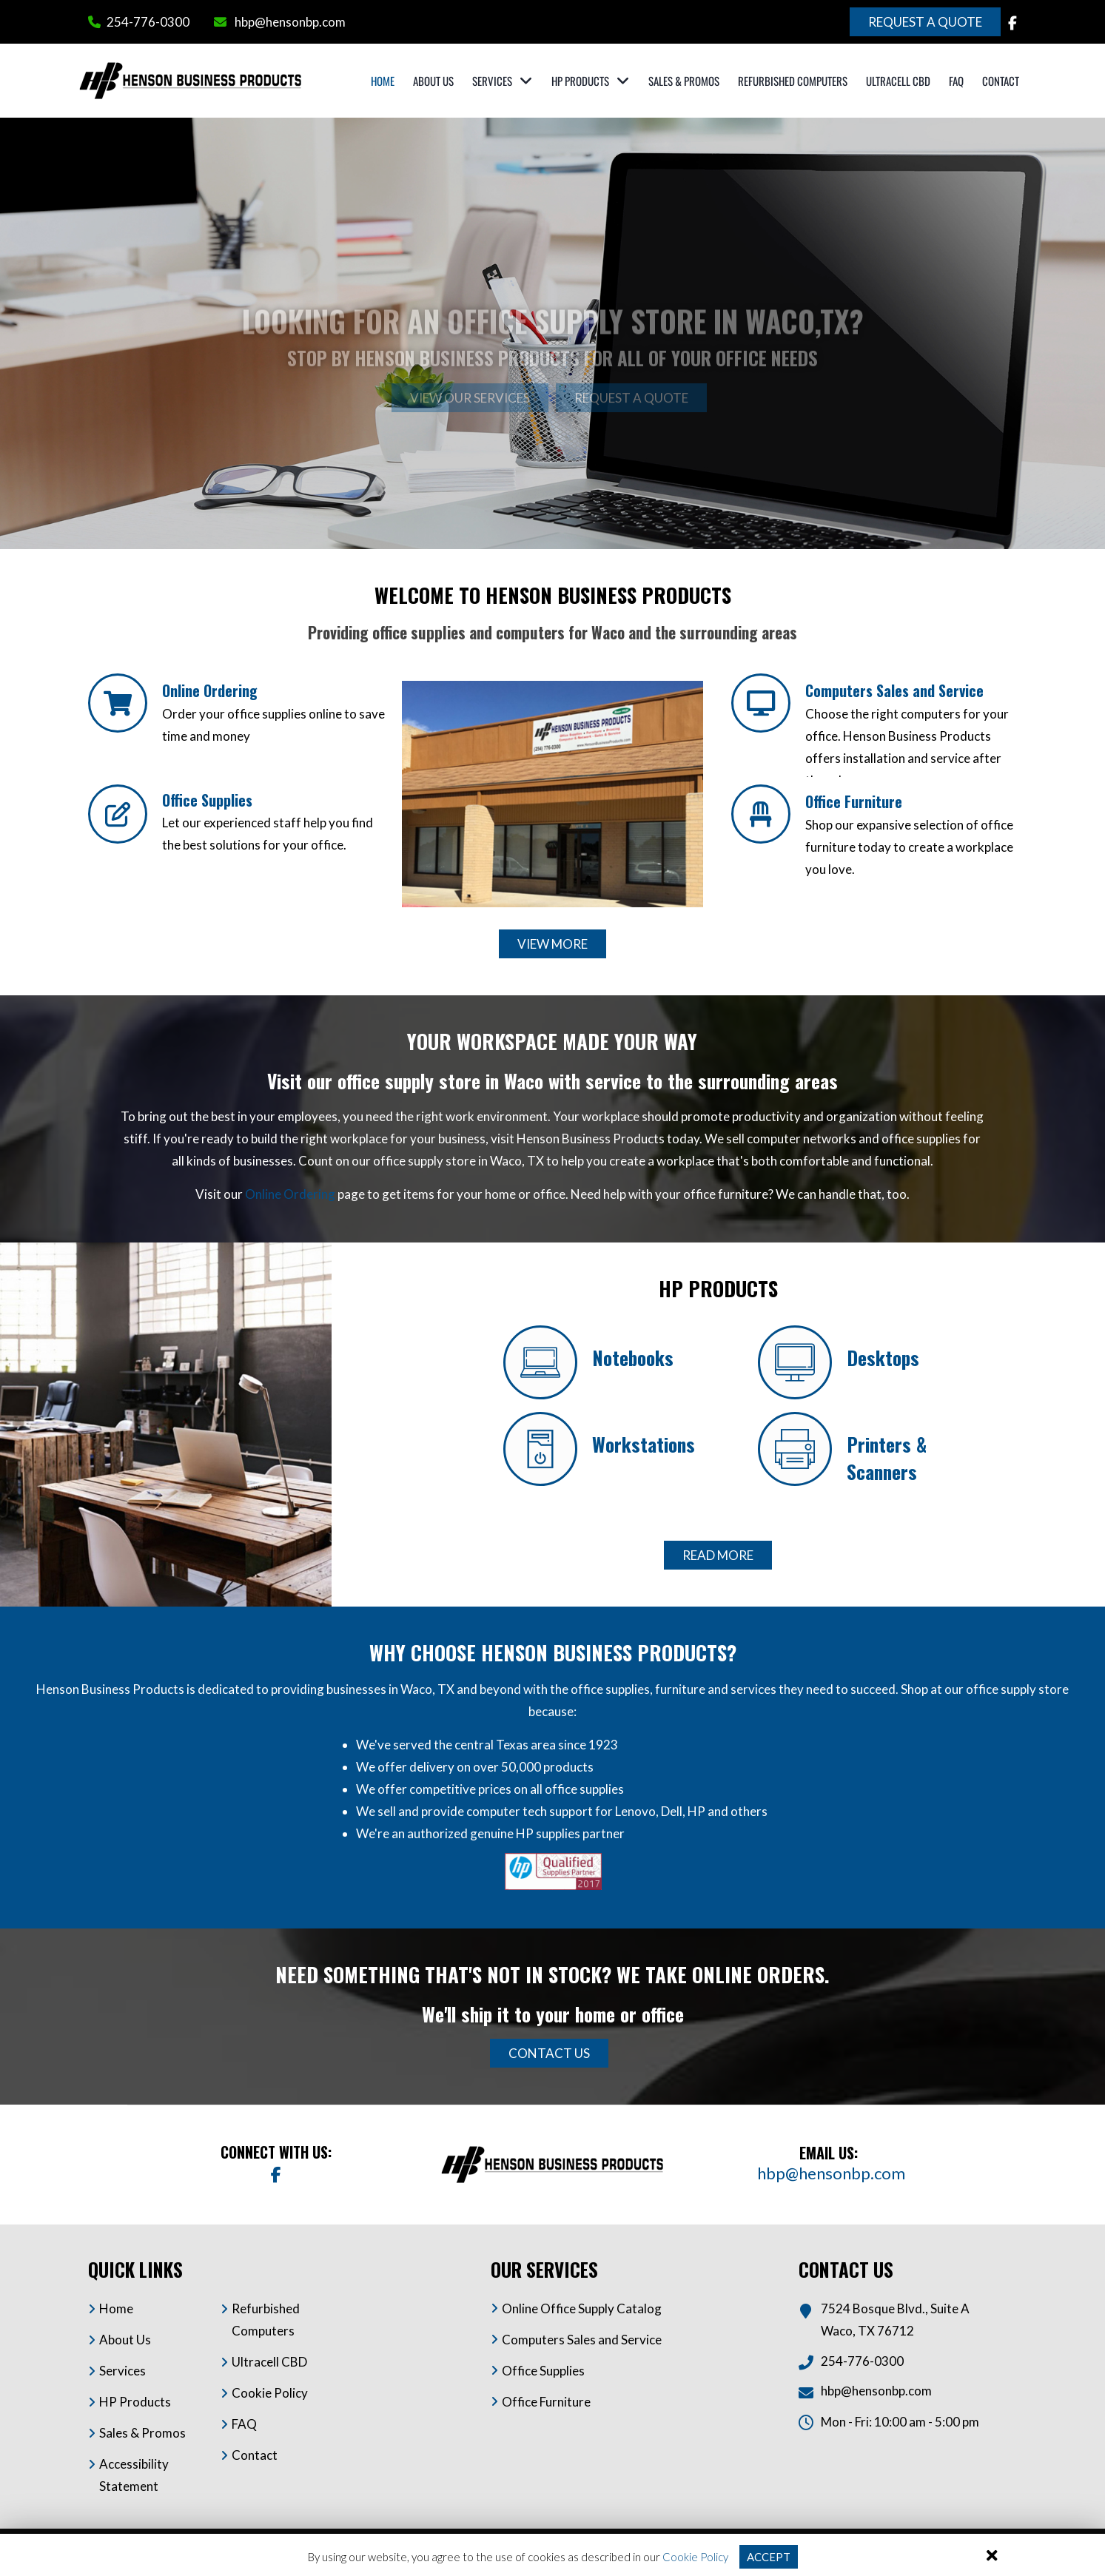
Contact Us (549, 2053)
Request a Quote (925, 22)
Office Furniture (853, 801)
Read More (717, 1555)
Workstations (643, 1444)
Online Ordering (210, 690)
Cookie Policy (695, 2556)
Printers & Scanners (887, 1457)
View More (552, 944)
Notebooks (633, 1357)
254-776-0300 (148, 22)
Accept (768, 2556)
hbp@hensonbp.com (290, 22)
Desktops (883, 1357)
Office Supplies (207, 800)
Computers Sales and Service (894, 690)
